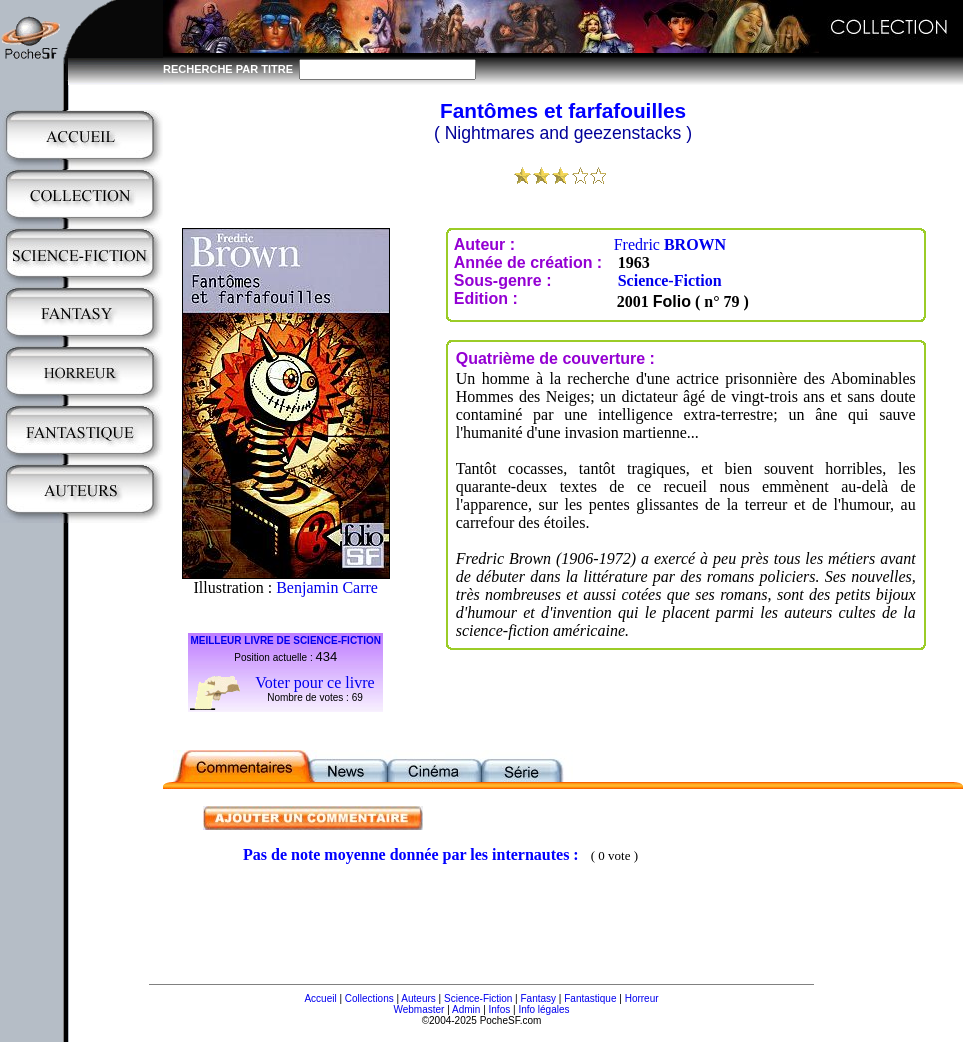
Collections (369, 998)
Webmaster (418, 1009)
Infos (500, 1009)
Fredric (670, 244)
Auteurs (418, 998)
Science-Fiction (670, 280)
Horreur (642, 998)
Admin (466, 1009)
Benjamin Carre (327, 587)
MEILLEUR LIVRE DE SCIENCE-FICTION (285, 640)
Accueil (320, 998)
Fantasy (539, 998)
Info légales (543, 1009)
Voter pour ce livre (314, 682)
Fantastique (590, 998)
